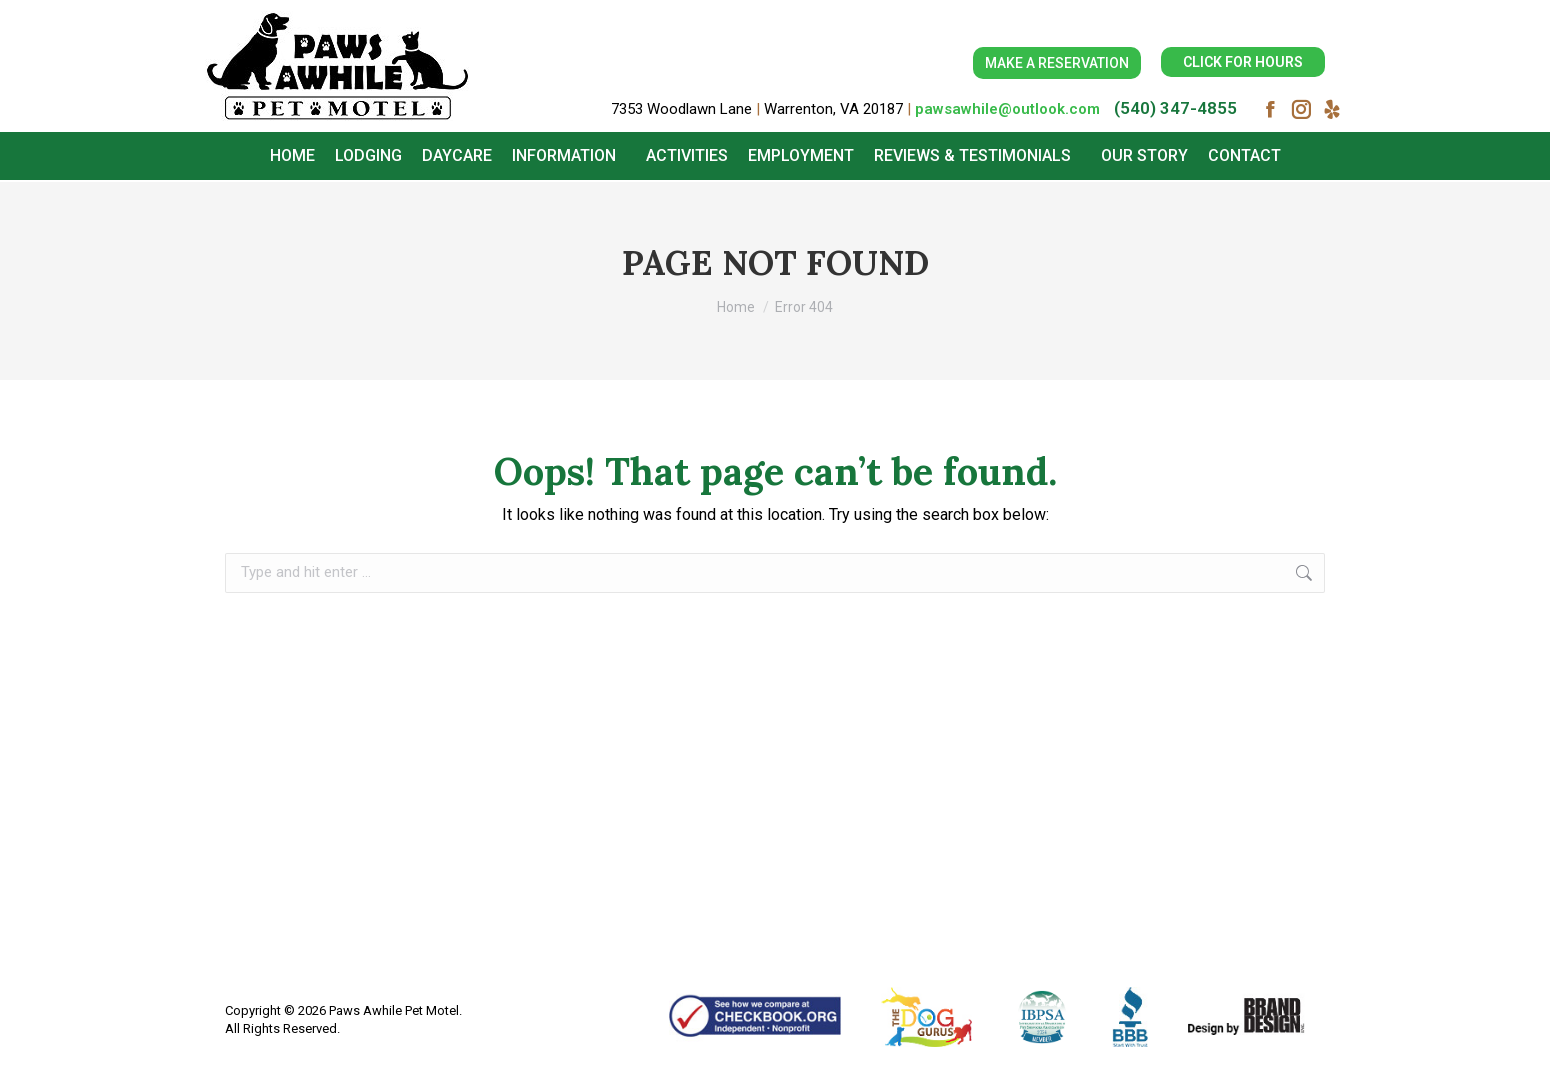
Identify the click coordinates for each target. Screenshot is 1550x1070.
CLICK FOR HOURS (1243, 62)
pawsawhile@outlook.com (1007, 109)
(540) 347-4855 (1175, 108)
